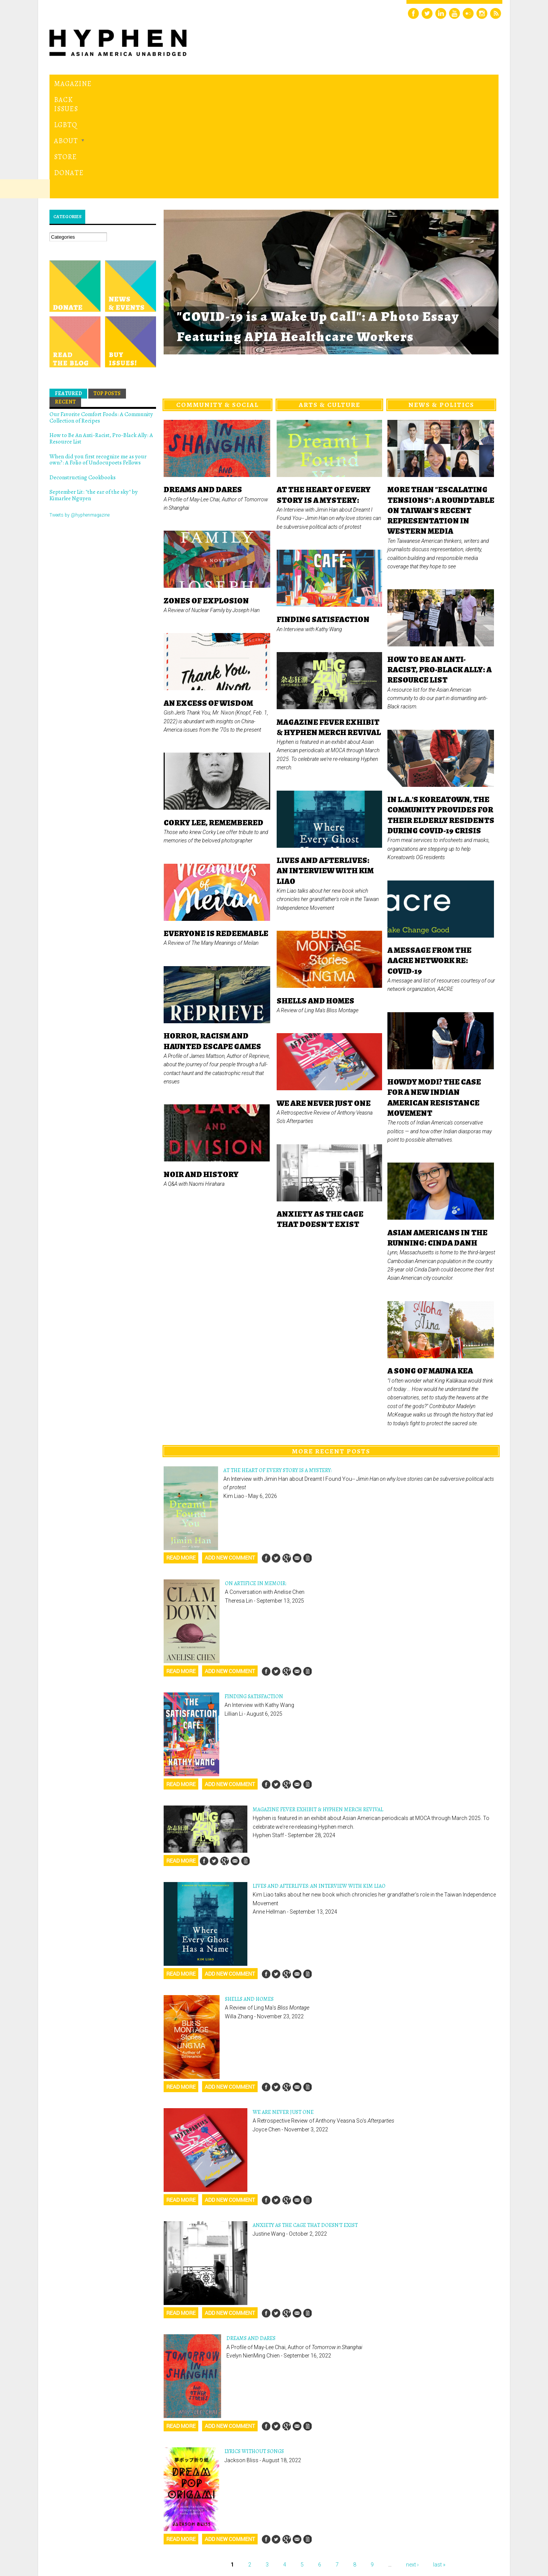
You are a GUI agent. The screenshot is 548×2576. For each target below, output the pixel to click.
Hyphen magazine (85, 2538)
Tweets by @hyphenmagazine (79, 410)
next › (412, 2460)
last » (439, 2460)
